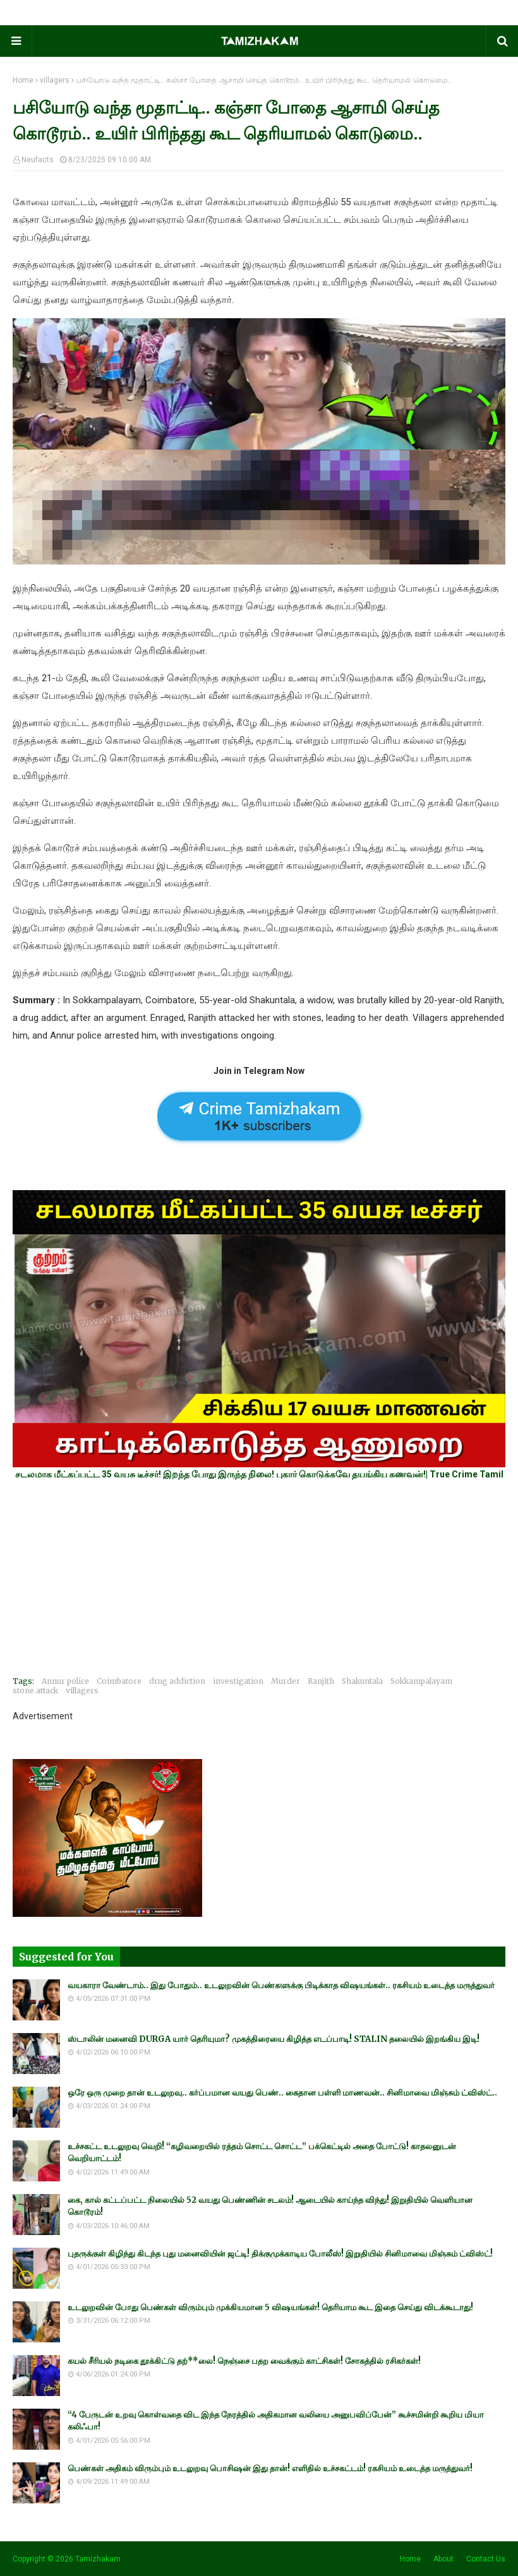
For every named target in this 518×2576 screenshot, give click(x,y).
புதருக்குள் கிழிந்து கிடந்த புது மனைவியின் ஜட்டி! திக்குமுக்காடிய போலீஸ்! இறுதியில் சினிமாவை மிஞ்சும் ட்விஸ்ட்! (280, 2253)
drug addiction (177, 1681)
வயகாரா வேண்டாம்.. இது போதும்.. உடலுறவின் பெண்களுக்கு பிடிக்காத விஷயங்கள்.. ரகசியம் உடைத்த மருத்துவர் (281, 1985)
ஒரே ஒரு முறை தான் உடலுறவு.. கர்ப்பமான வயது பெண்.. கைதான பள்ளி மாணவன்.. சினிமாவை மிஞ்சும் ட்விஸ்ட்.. (282, 2092)
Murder (285, 1681)
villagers (54, 80)
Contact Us (485, 2559)
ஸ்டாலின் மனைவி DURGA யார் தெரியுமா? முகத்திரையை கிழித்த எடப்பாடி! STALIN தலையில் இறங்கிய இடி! (273, 2039)
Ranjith (321, 1681)
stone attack (35, 1690)
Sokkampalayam (421, 1681)
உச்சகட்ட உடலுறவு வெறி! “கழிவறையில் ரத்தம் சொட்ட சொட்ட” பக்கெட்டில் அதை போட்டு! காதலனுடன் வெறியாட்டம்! (262, 2152)
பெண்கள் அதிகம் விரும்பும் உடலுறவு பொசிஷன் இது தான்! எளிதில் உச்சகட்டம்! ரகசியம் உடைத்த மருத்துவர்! (270, 2468)
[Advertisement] (259, 1577)
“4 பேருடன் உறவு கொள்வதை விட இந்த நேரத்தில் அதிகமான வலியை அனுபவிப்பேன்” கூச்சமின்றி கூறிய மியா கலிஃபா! (276, 2421)
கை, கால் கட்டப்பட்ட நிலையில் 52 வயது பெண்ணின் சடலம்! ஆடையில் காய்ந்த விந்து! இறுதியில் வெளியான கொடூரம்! (270, 2206)
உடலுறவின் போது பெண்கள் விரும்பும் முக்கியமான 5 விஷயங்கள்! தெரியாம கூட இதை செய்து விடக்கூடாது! (270, 2307)
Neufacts (37, 159)
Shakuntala (362, 1681)
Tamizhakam (98, 2559)
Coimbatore (119, 1681)
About (443, 2559)
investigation (238, 1681)
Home (23, 80)
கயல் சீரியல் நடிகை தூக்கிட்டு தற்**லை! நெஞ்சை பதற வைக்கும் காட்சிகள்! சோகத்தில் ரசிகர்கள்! (244, 2361)
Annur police (65, 1681)
